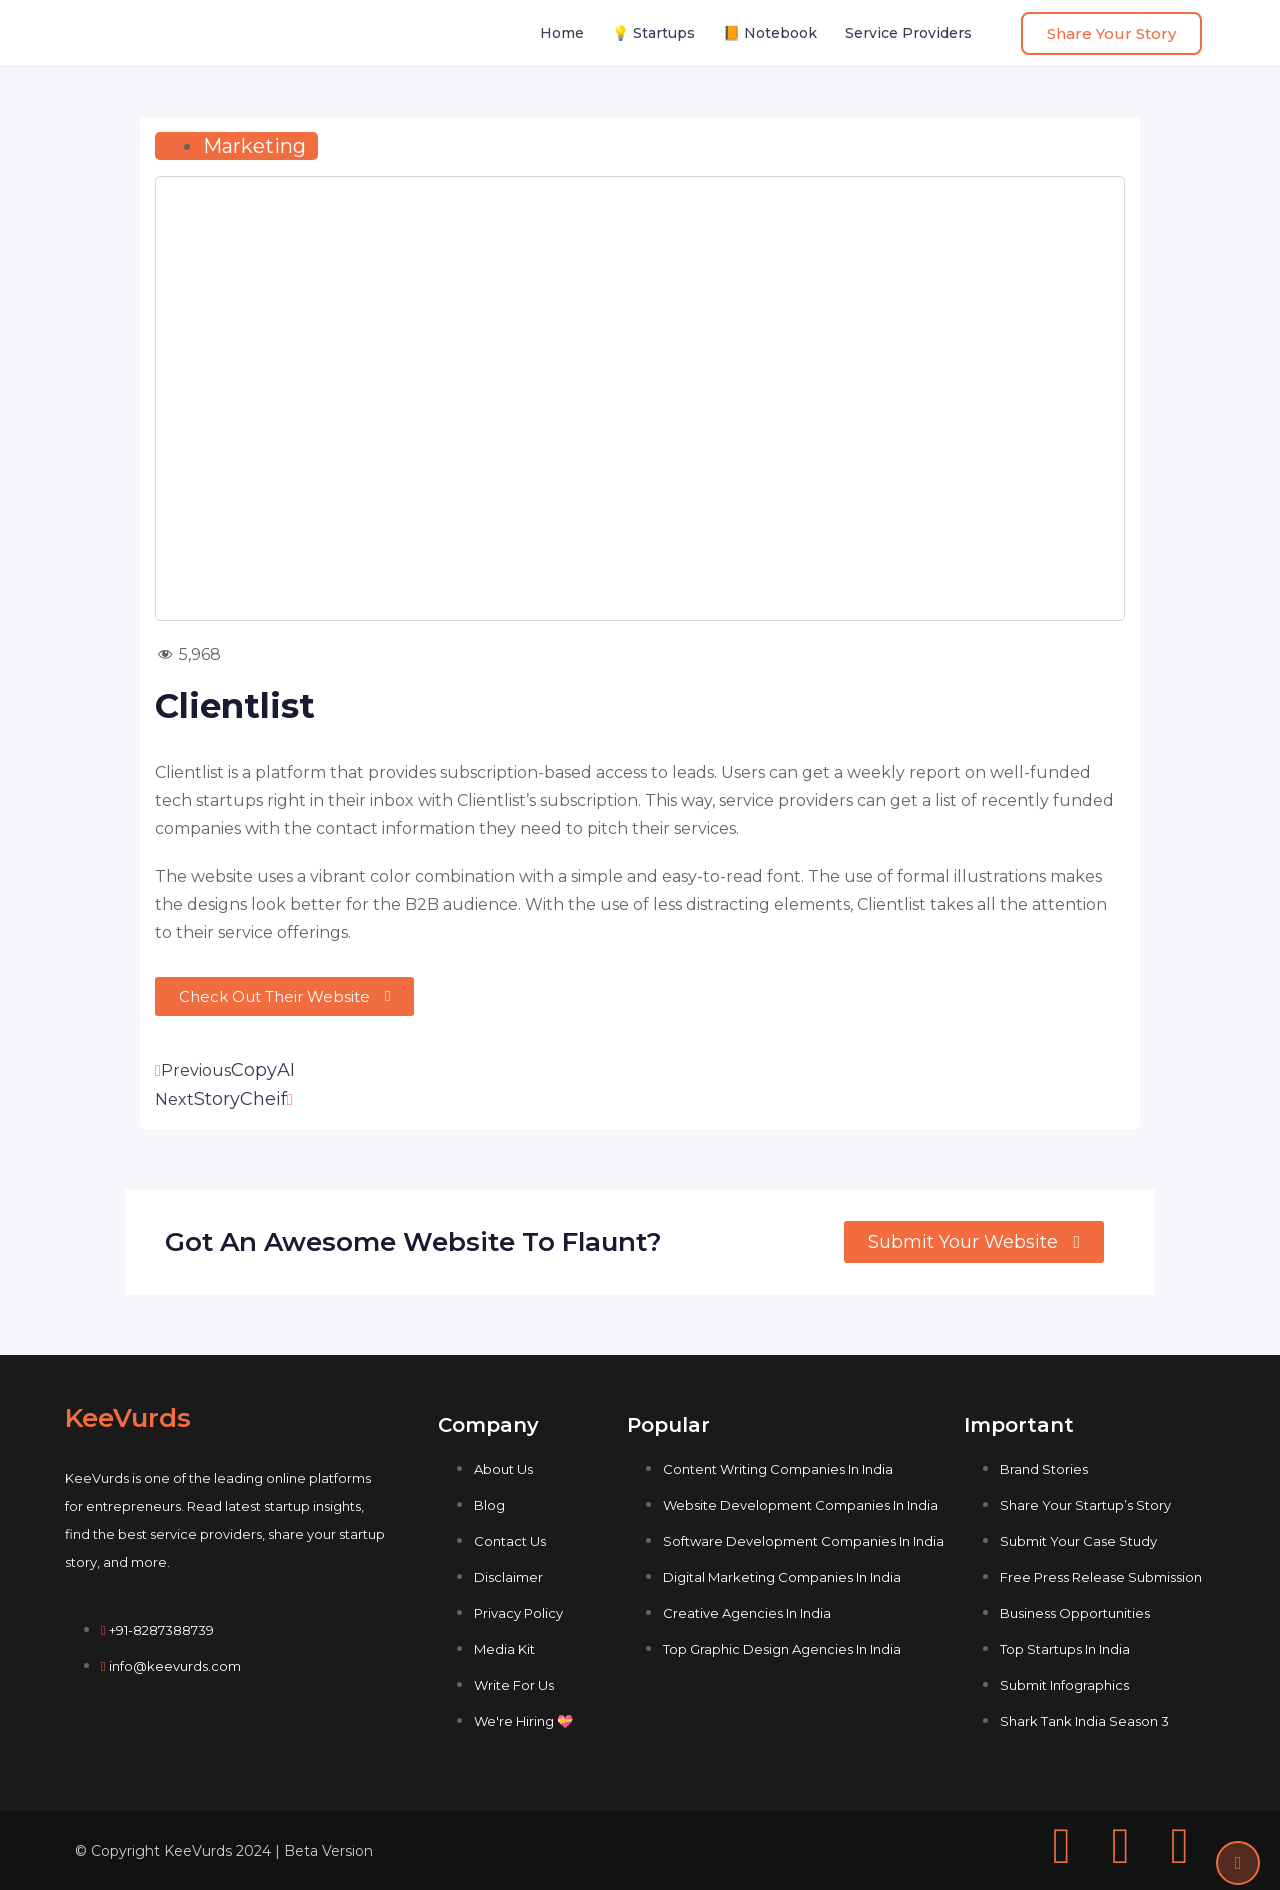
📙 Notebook (770, 33)
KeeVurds (128, 1418)
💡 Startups (653, 33)
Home (562, 33)
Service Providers (908, 33)
